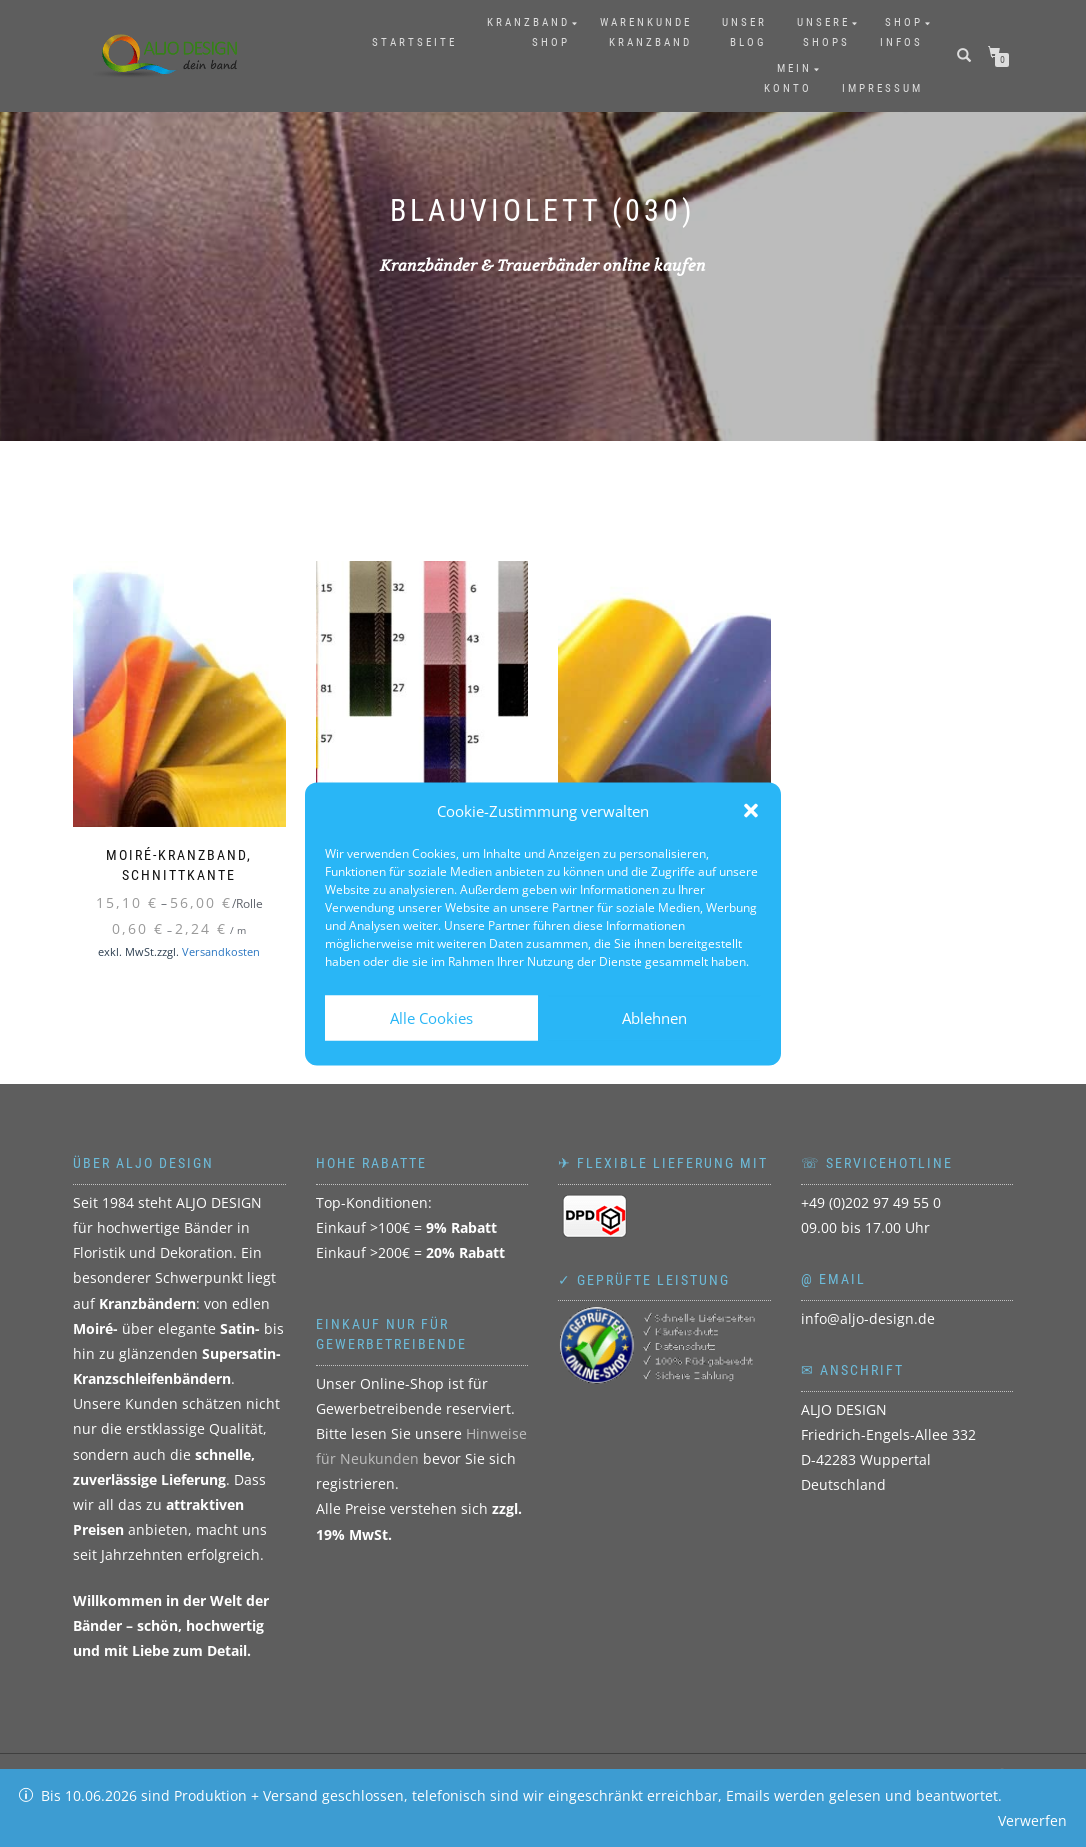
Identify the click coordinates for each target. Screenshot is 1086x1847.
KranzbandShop (528, 32)
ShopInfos (901, 32)
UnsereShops (823, 32)
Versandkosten (221, 951)
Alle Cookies (431, 1018)
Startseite (414, 42)
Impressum (882, 88)
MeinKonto (788, 78)
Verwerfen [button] (1032, 1820)
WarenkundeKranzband (646, 32)
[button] (751, 811)
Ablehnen (654, 1018)
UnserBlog (744, 32)
